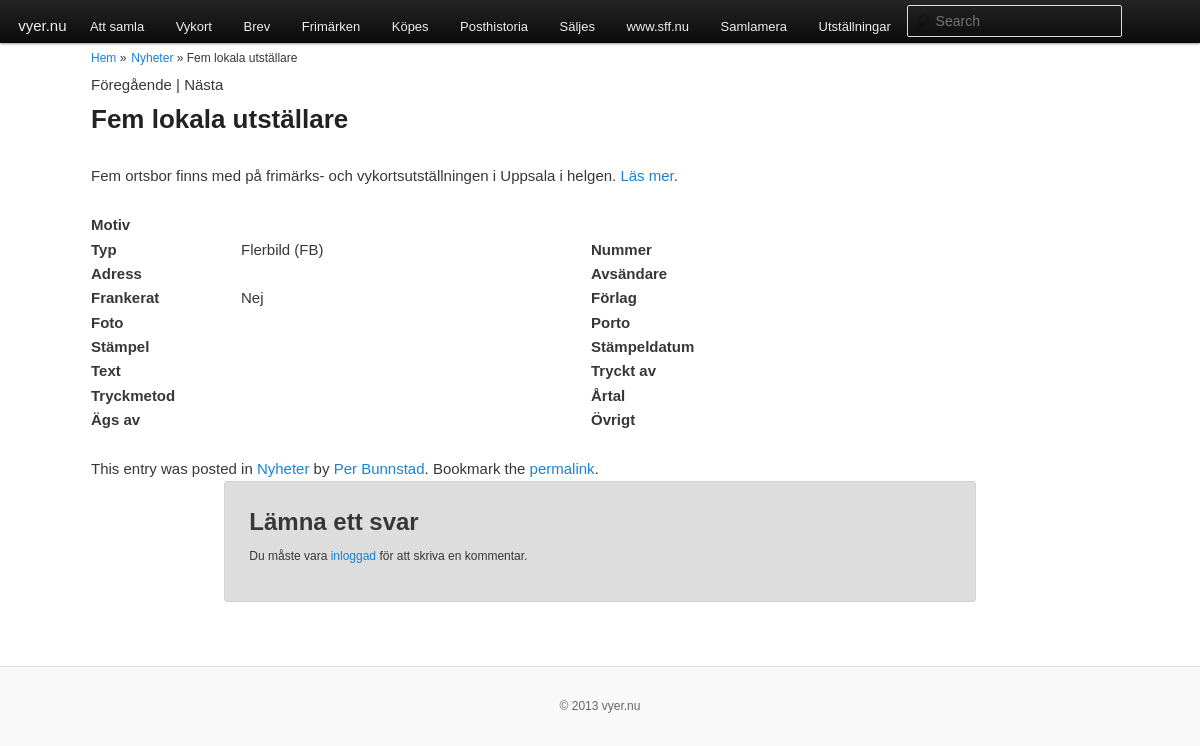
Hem (103, 58)
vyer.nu (42, 25)
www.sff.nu (657, 26)
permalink (562, 468)
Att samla (117, 26)
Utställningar (855, 26)
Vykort (194, 26)
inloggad (353, 556)
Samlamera (754, 26)
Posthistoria (494, 26)
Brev (256, 26)
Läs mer (646, 175)
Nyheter (152, 58)
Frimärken (331, 26)
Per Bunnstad (379, 468)
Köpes (410, 26)
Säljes (577, 26)
